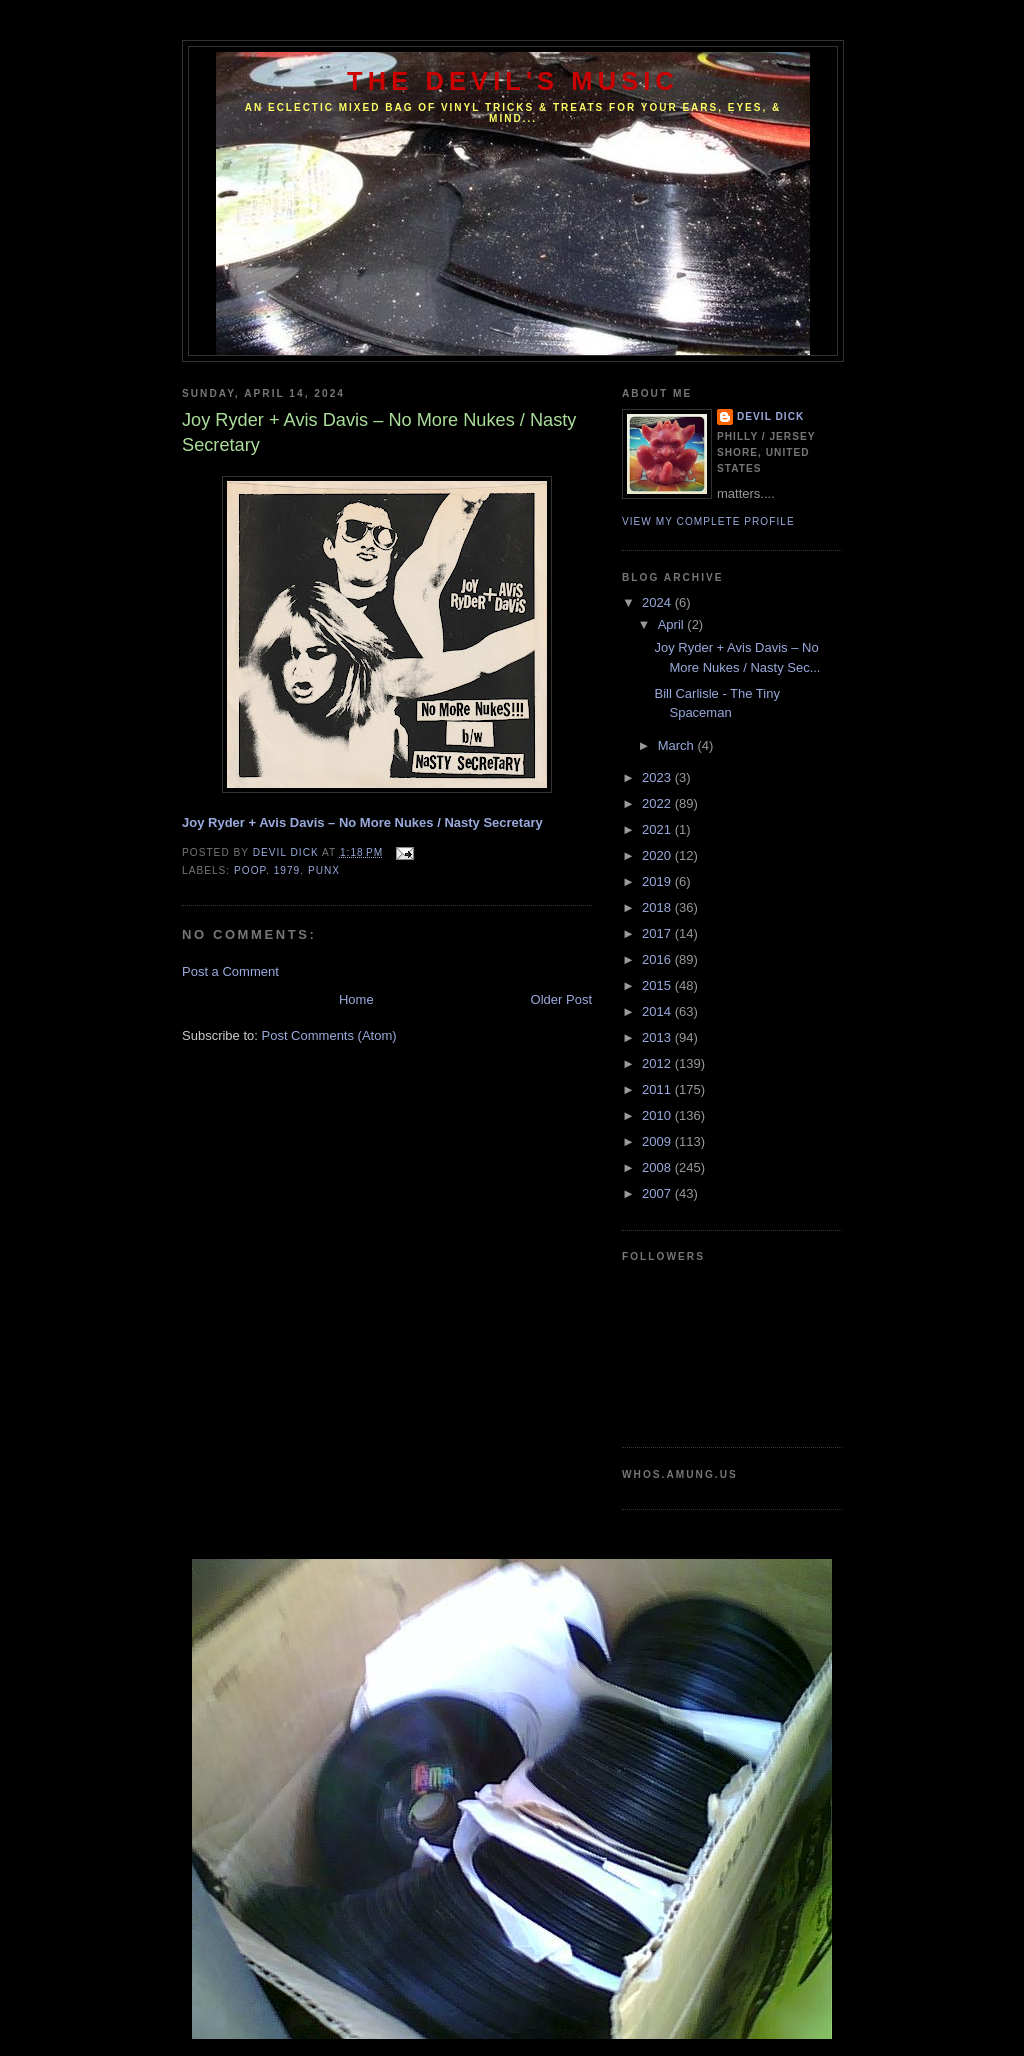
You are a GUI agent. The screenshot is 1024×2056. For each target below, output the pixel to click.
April (673, 624)
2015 (658, 985)
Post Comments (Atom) (329, 1035)
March (678, 745)
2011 (658, 1089)
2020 (658, 855)
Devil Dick (770, 416)
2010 (658, 1115)
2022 (658, 803)
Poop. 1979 (267, 870)
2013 (658, 1037)
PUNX (324, 870)
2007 (658, 1193)
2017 (658, 933)
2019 (658, 881)
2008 (658, 1167)
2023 (658, 777)
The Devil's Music (513, 81)
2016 (658, 959)
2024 (658, 602)
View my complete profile (708, 521)
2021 (658, 829)
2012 (658, 1063)
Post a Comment (230, 971)
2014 (658, 1011)
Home (356, 999)
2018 (658, 907)
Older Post (561, 999)
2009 (658, 1141)
